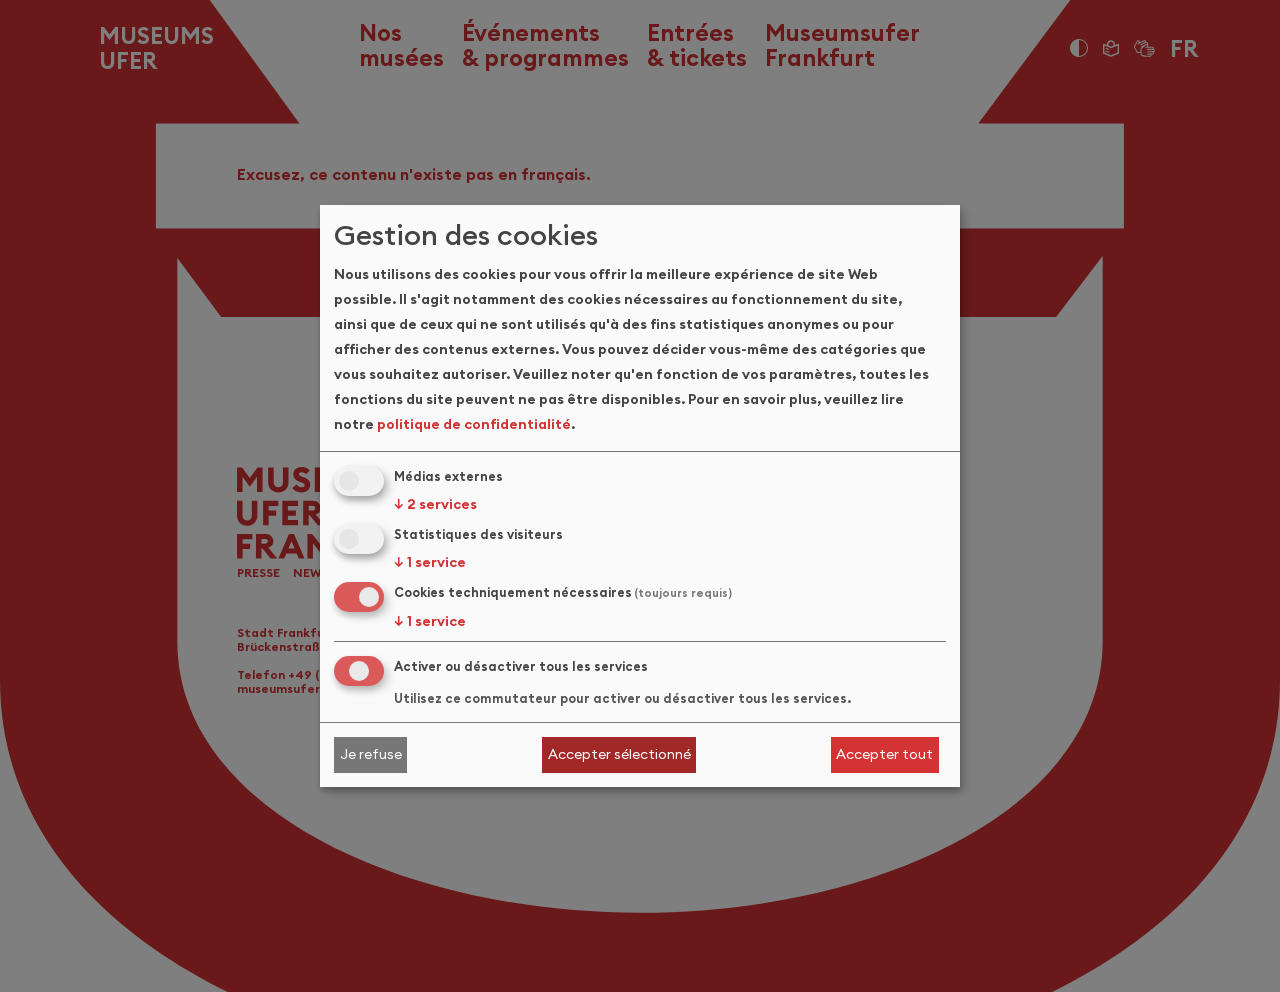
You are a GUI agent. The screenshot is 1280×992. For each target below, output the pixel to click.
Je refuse (371, 754)
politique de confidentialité (474, 424)
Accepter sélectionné (619, 754)
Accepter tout (884, 754)
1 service (430, 562)
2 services (435, 504)
